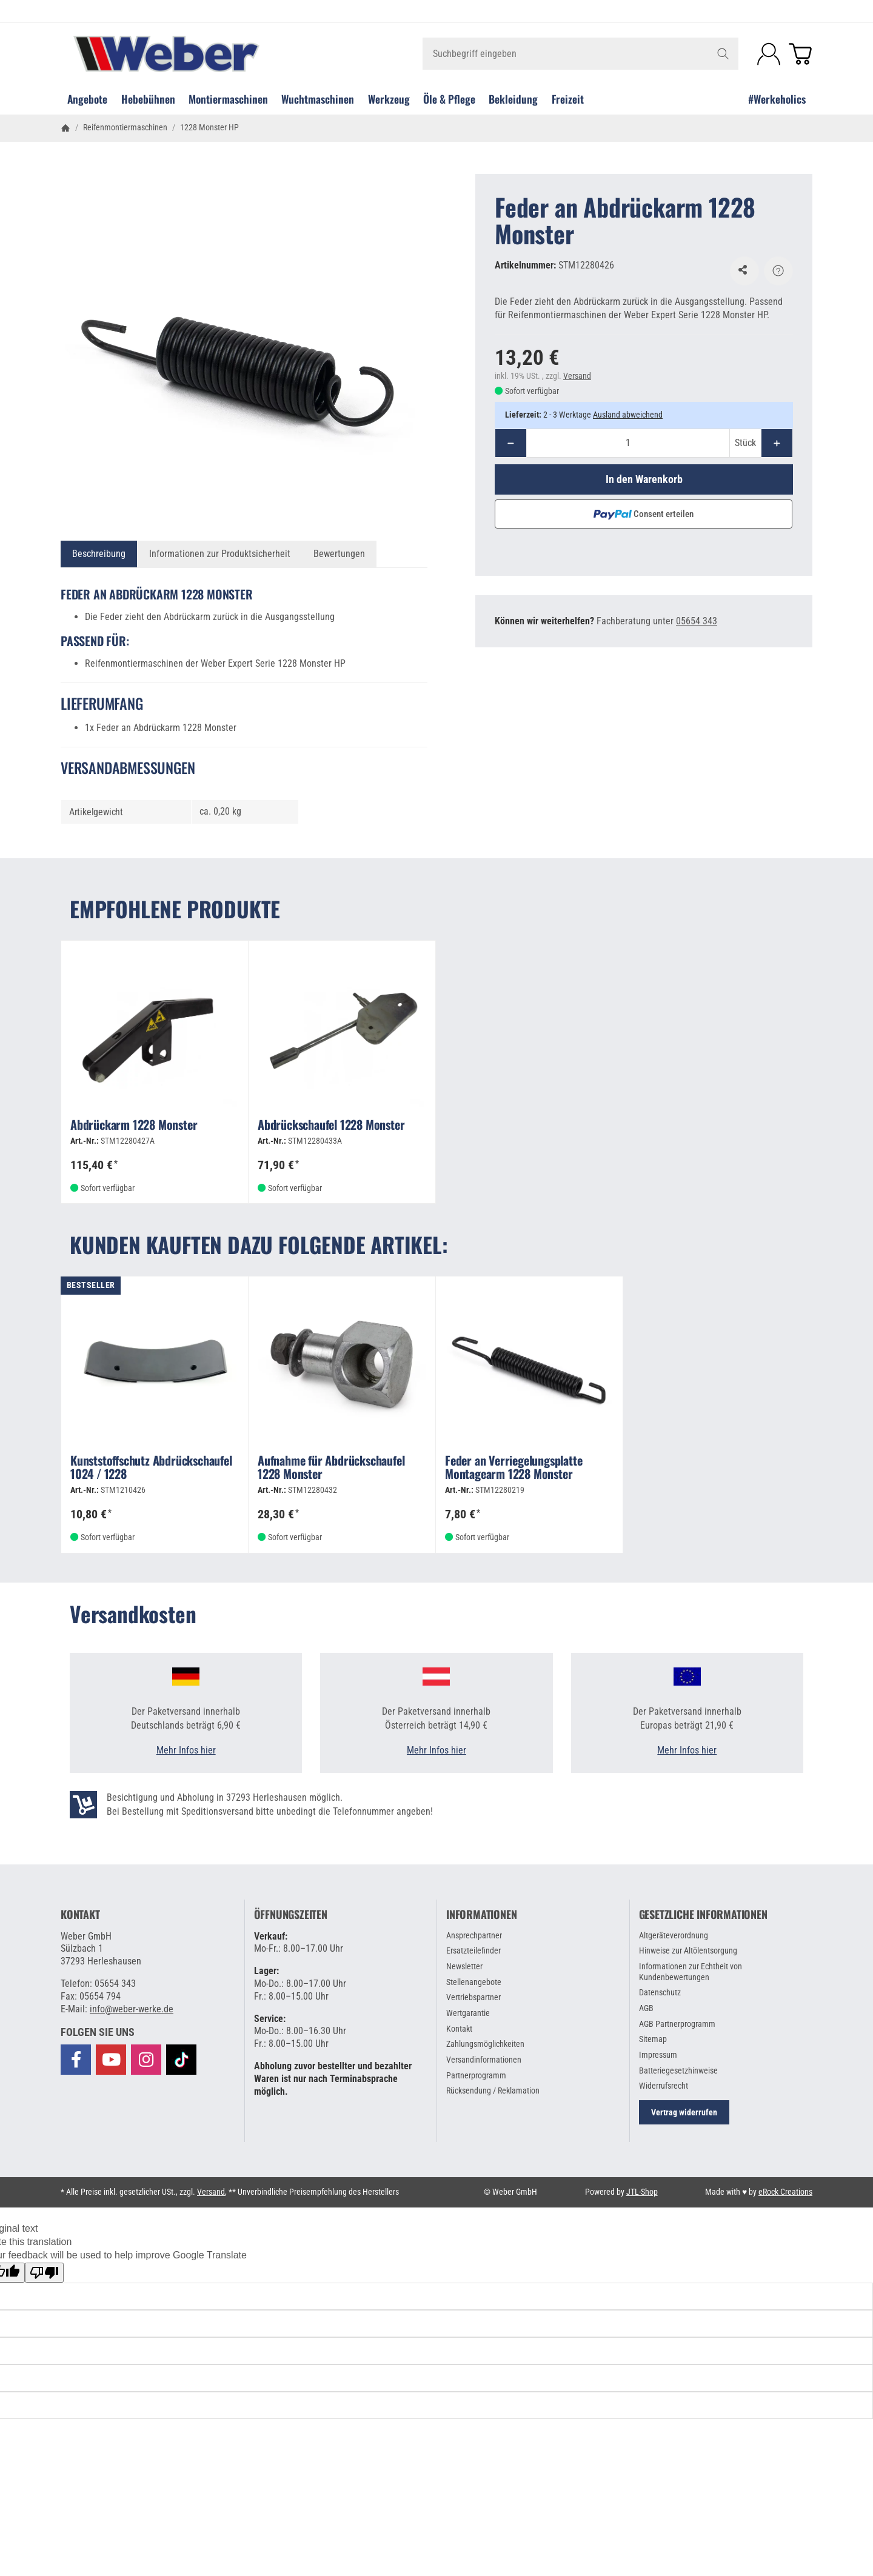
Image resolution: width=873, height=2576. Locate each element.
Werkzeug (389, 99)
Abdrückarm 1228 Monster (133, 1125)
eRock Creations (785, 2192)
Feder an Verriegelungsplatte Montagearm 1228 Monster (513, 1468)
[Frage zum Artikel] (778, 270)
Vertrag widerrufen (684, 2112)
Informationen (481, 1915)
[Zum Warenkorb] (800, 54)
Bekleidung (513, 99)
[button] (98, 2032)
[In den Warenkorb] (644, 479)
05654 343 (696, 621)
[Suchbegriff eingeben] (580, 54)
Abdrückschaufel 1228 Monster (331, 1125)
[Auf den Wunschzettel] (744, 270)
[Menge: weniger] (511, 443)
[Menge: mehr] (777, 443)
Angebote (87, 99)
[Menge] (628, 443)
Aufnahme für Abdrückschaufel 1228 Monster (331, 1468)
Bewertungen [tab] (339, 553)
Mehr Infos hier (186, 1750)
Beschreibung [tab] (98, 553)
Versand (577, 376)
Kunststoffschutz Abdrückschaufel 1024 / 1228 (151, 1468)
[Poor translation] (44, 2273)
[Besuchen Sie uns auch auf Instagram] (146, 2059)
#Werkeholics (777, 99)
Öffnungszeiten (290, 1915)
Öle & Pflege (449, 99)
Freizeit (568, 99)
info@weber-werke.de (131, 2009)
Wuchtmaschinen (317, 99)
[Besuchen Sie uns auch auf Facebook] (76, 2059)
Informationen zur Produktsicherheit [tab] (219, 553)
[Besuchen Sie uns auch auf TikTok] (181, 2059)
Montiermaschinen (228, 99)
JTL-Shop (642, 2192)
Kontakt (80, 1915)
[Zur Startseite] (186, 54)
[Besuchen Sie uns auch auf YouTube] (111, 2059)
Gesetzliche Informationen (703, 1915)
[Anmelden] (769, 54)
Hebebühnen (148, 99)
